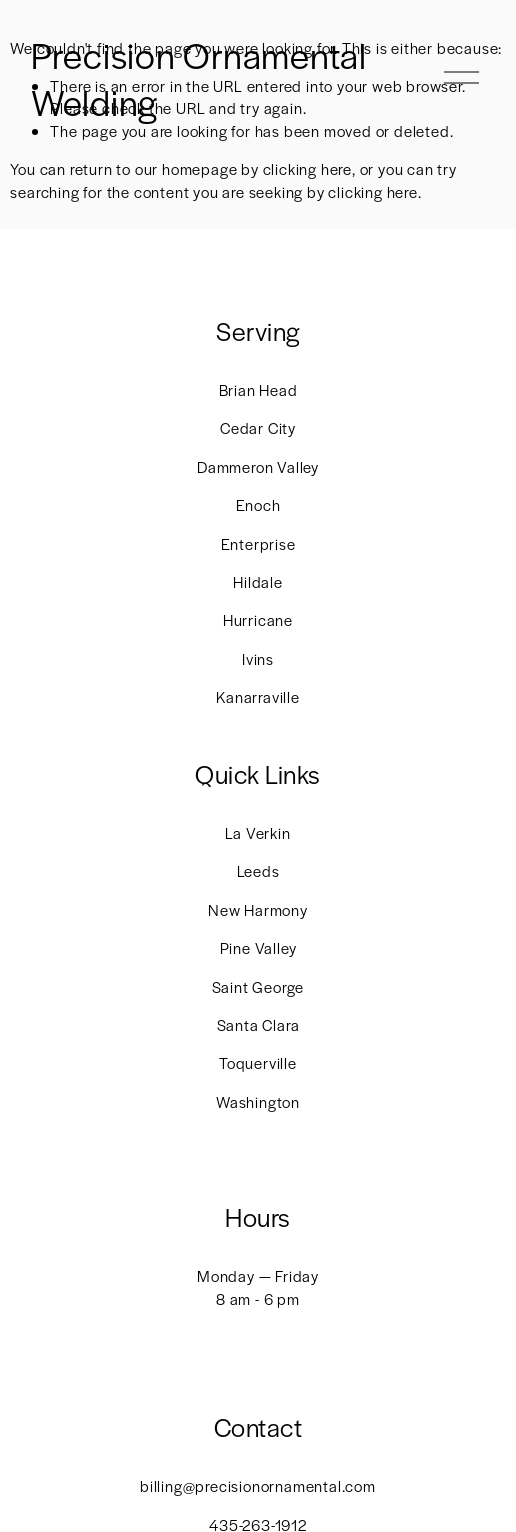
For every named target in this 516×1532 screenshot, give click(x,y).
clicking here (307, 168)
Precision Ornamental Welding (199, 77)
